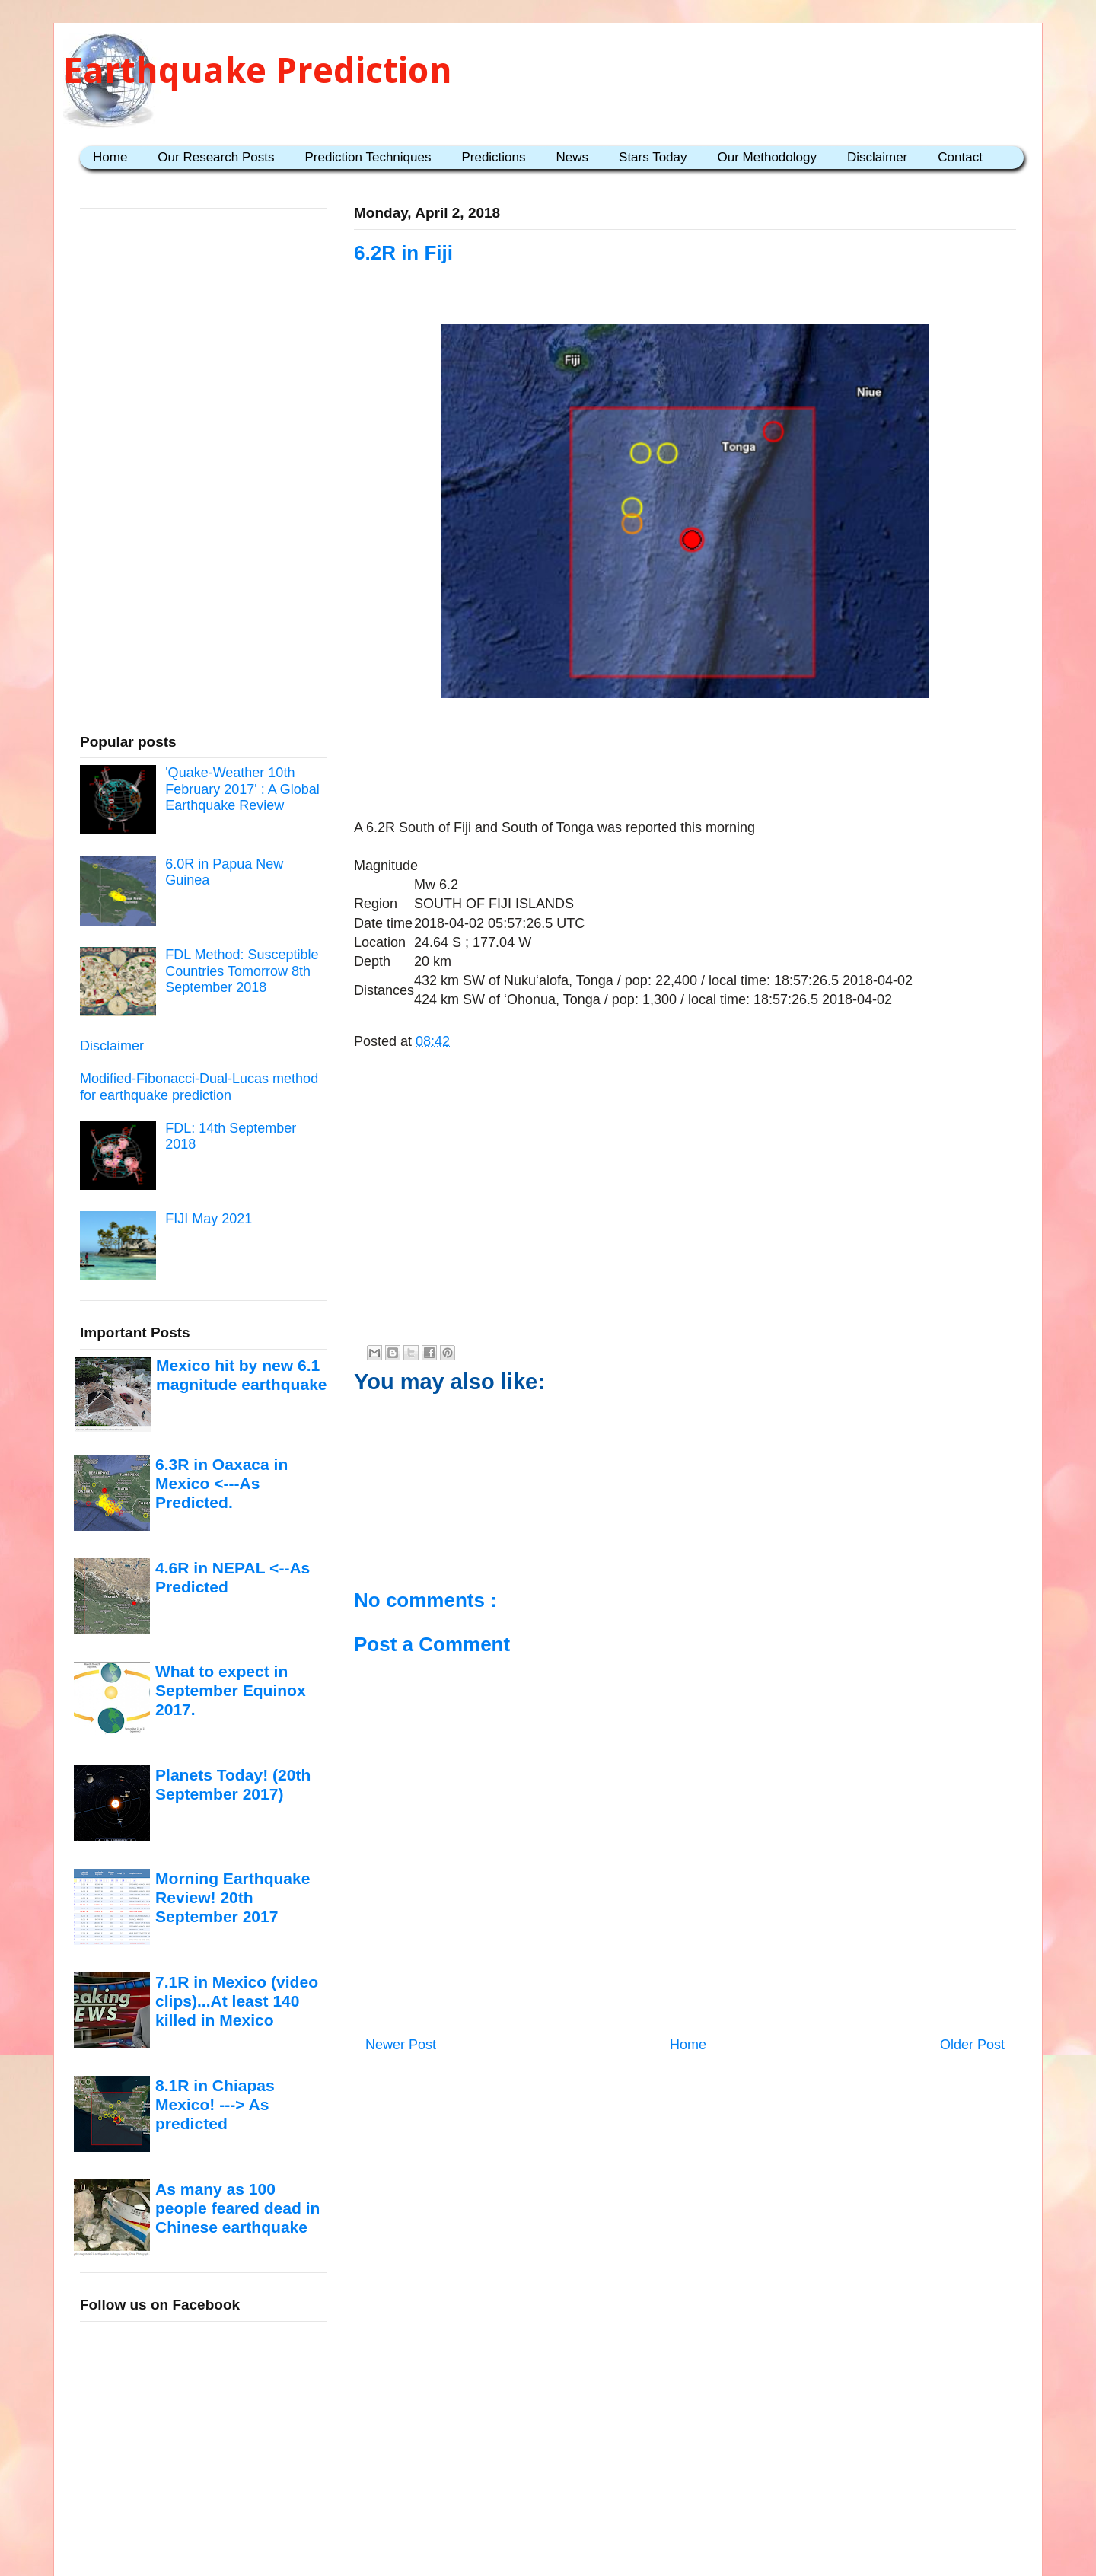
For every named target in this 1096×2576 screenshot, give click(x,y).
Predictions (493, 157)
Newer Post (400, 2044)
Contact (960, 157)
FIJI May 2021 (208, 1218)
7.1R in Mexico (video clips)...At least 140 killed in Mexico (236, 2001)
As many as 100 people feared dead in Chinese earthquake (237, 2208)
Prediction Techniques (367, 157)
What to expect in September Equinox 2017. (230, 1691)
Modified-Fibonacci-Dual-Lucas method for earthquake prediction (199, 1087)
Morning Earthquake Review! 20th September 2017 (232, 1898)
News (572, 157)
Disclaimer (877, 157)
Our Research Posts (216, 157)
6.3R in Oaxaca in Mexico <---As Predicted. (221, 1483)
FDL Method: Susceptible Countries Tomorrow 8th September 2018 (241, 971)
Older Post (972, 2044)
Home (110, 157)
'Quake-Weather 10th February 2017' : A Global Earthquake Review (242, 789)
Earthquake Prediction (257, 70)
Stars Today (653, 157)
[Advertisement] (685, 751)
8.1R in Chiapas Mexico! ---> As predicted (215, 2105)
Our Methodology (767, 157)
